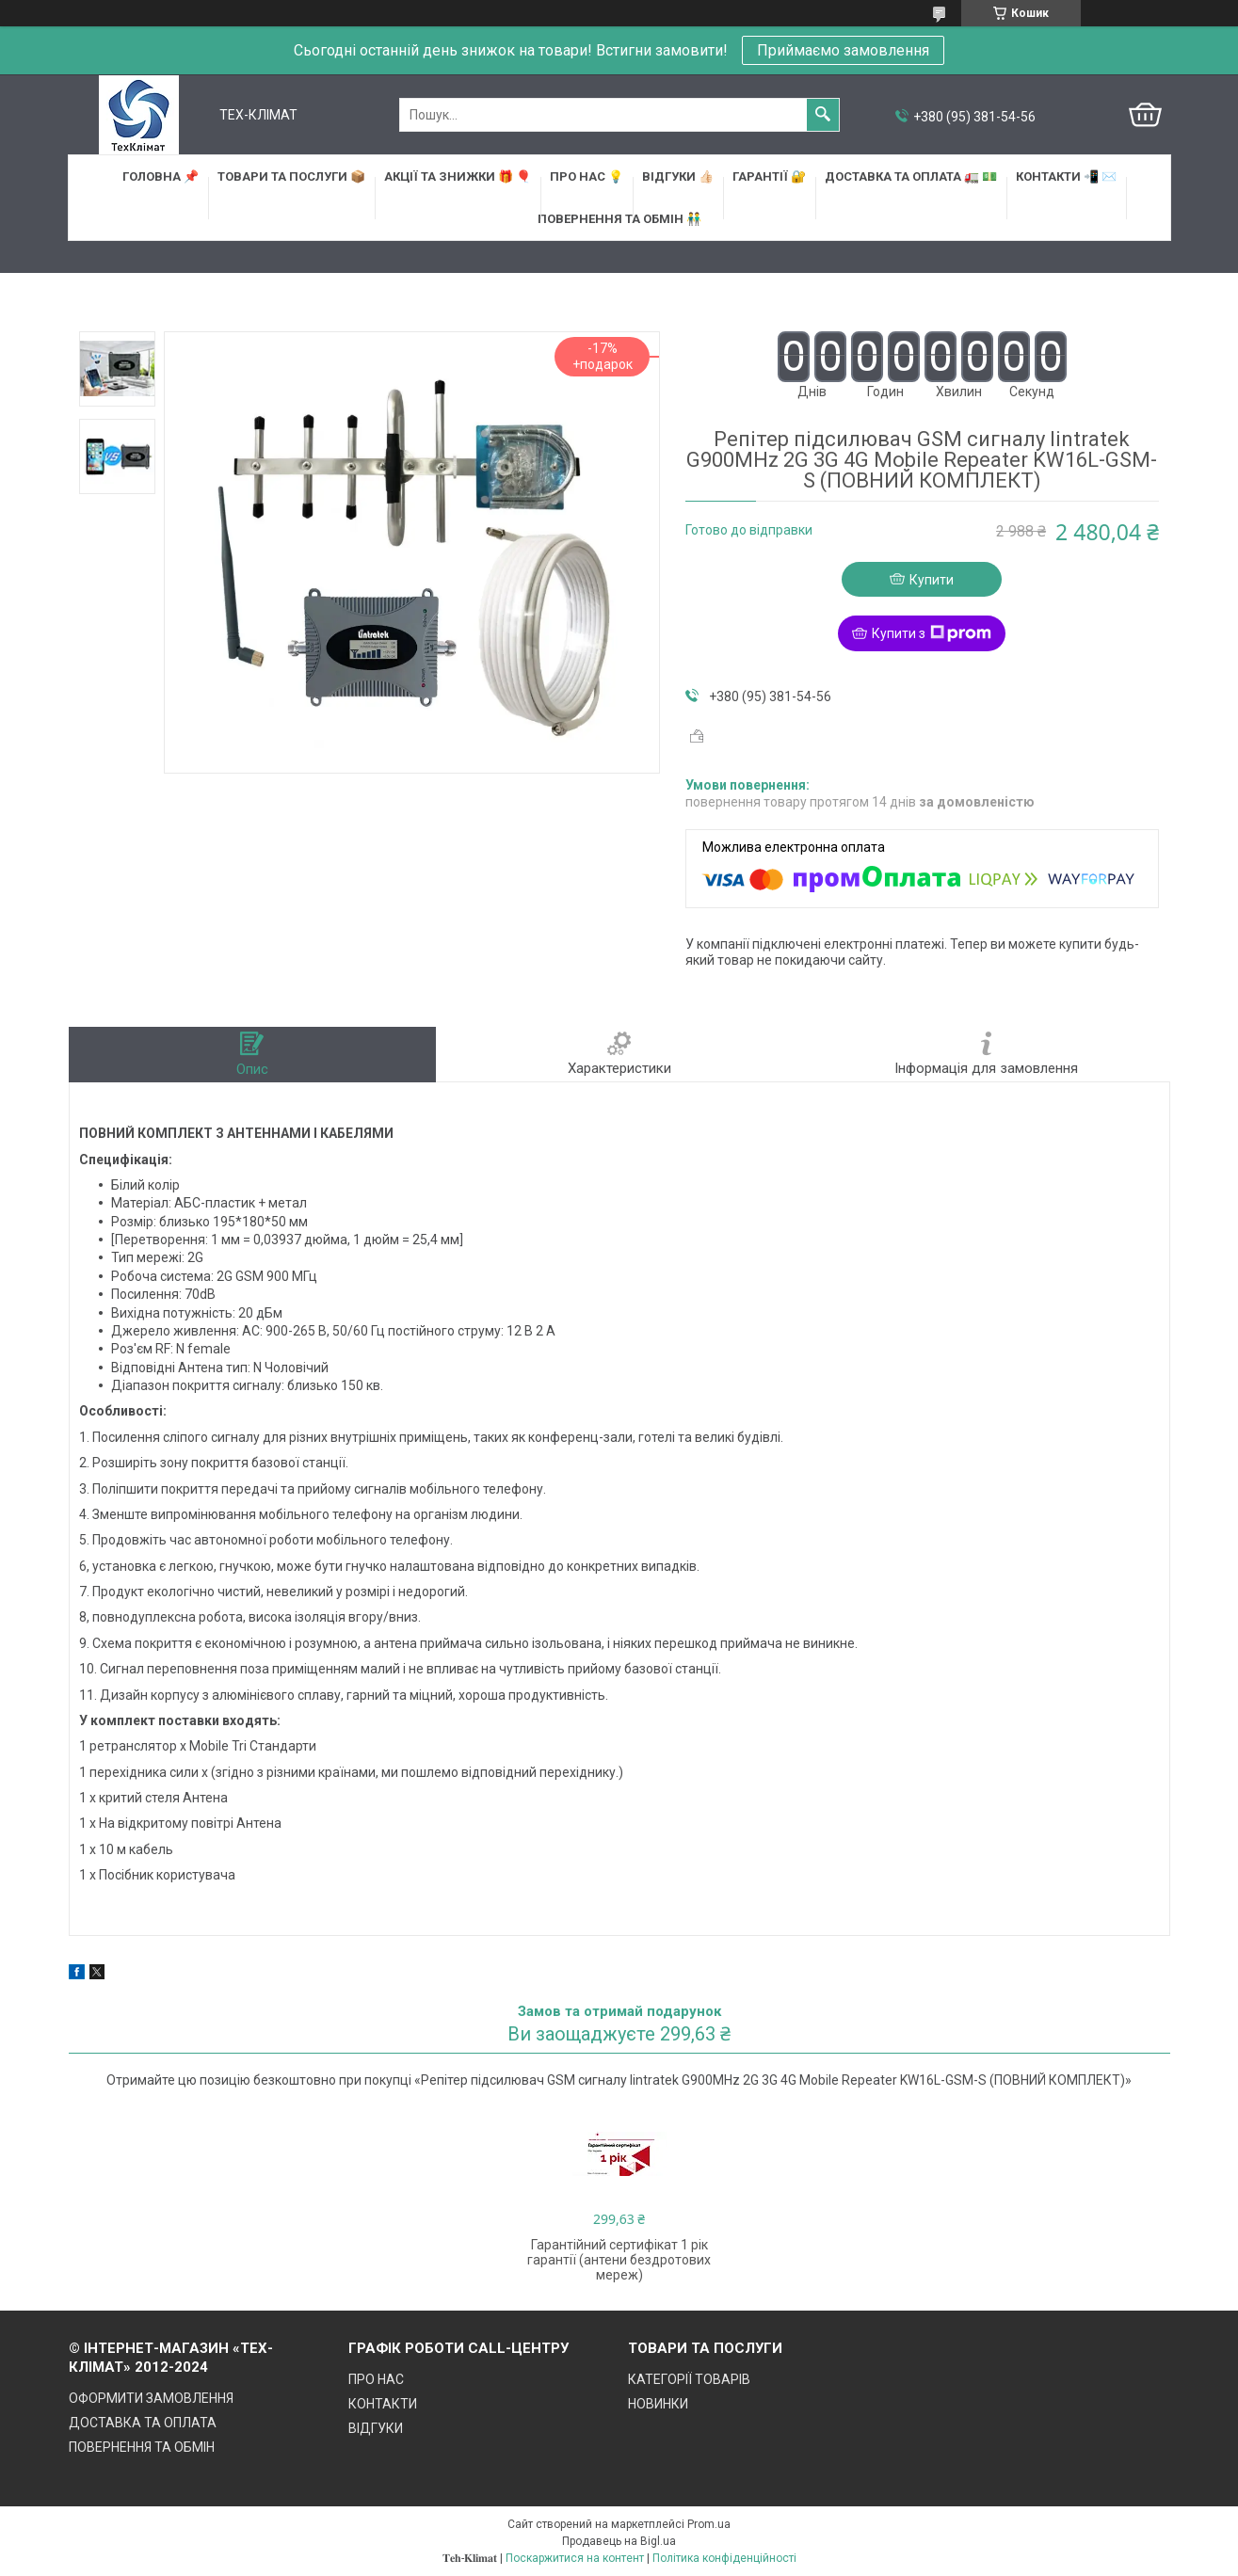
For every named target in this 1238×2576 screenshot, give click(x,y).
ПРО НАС (376, 2379)
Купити (931, 579)
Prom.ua (709, 2524)
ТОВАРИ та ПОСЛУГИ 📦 (291, 176)
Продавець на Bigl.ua (619, 2541)
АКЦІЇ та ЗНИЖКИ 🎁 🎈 (457, 176)
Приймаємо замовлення (843, 50)
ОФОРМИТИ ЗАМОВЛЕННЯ (151, 2398)
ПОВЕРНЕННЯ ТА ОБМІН (142, 2447)
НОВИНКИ (658, 2403)
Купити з (931, 633)
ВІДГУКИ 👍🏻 (678, 176)
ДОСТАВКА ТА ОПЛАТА (143, 2422)
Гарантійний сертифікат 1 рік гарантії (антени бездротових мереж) (619, 2259)
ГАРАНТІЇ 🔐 (769, 176)
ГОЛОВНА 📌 (160, 176)
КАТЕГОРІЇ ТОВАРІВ (689, 2379)
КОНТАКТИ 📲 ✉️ (1066, 176)
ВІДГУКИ (375, 2428)
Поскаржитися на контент (575, 2558)
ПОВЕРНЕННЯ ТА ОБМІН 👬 (619, 219)
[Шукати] (823, 115)
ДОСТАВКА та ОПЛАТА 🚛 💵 (911, 176)
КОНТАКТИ (382, 2403)
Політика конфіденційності (724, 2558)
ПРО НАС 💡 (586, 176)
